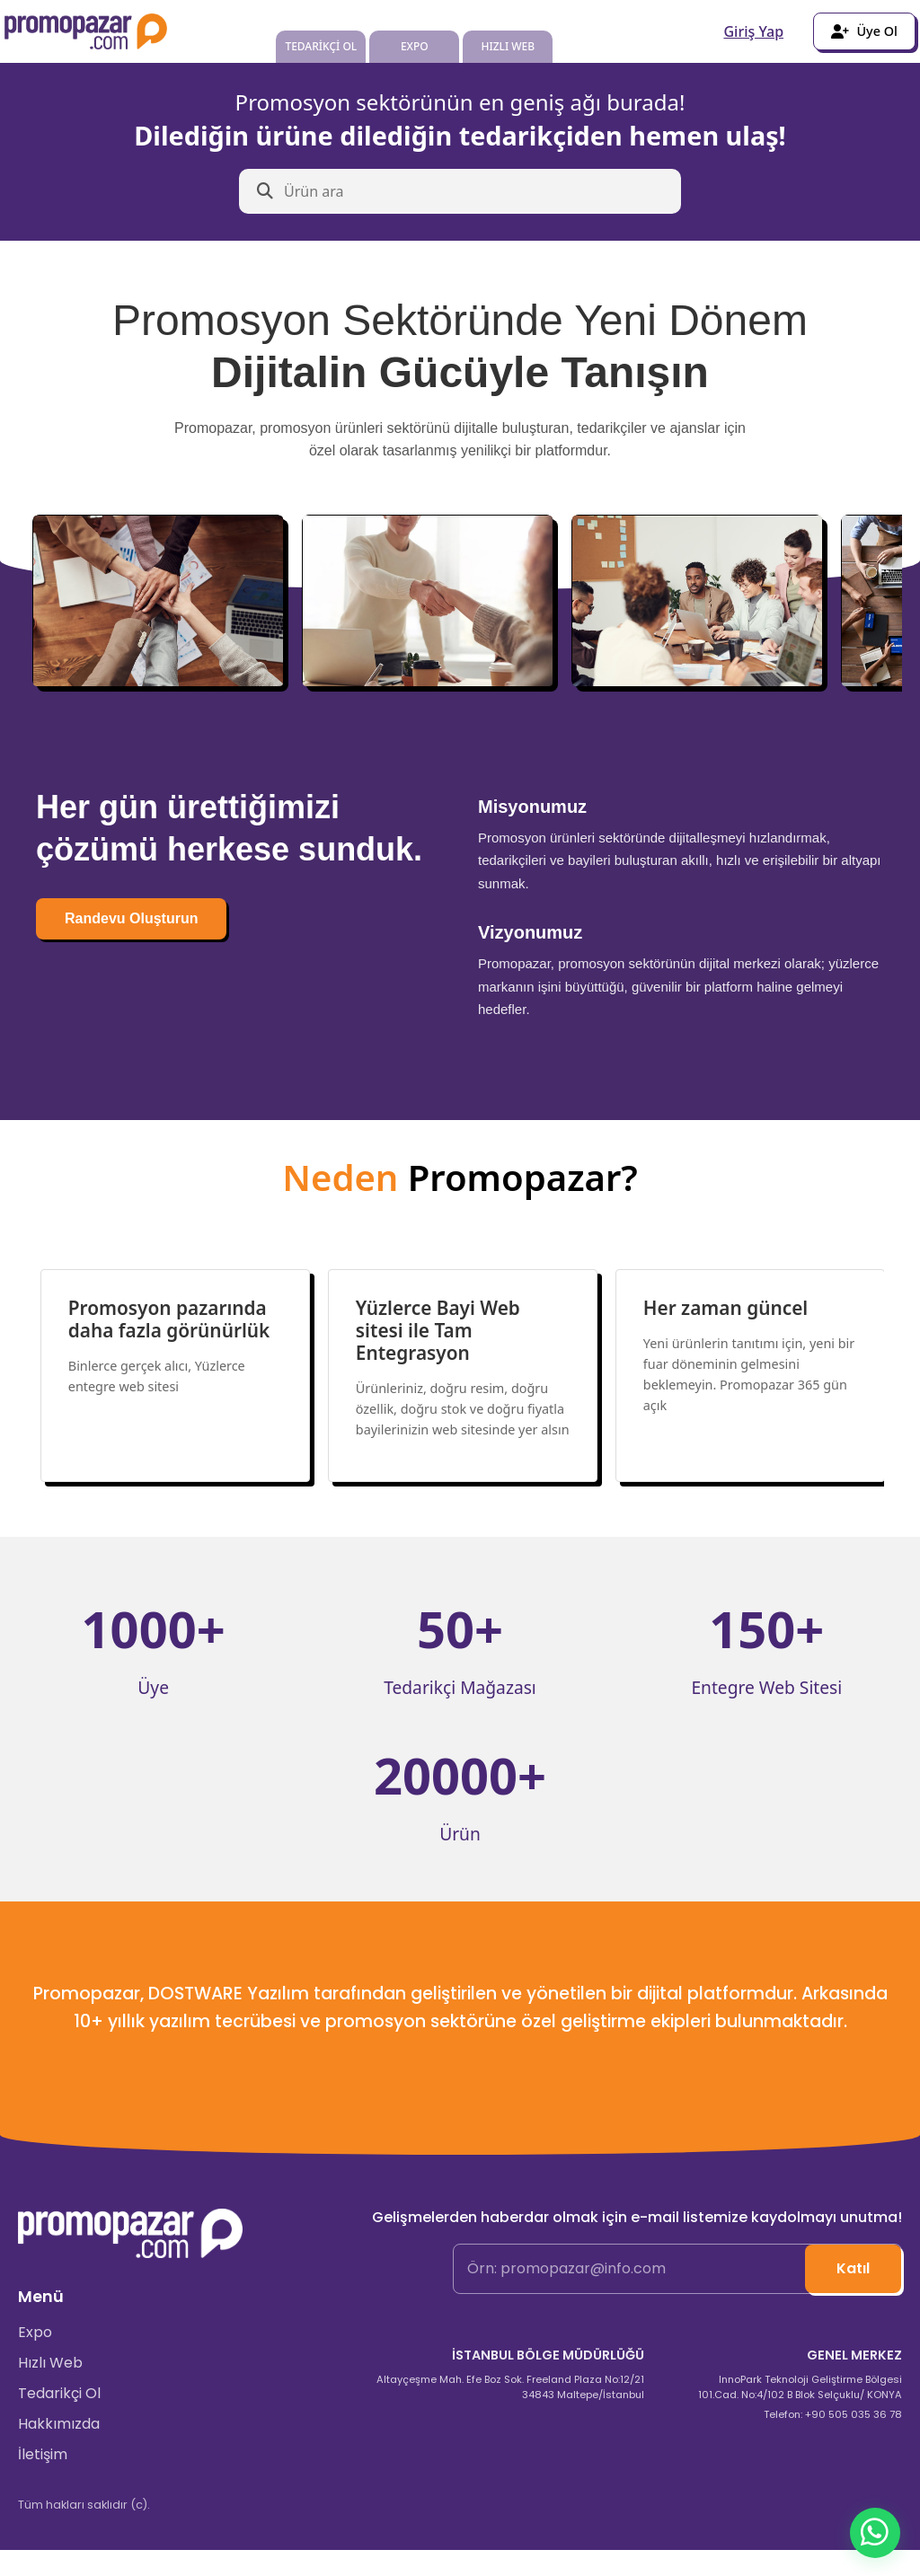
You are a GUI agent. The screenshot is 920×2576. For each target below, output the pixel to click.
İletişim (42, 2481)
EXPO (415, 46)
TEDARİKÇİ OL (321, 46)
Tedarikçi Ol (59, 2420)
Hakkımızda (59, 2450)
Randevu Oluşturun (131, 918)
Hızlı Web (50, 2389)
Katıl (853, 2294)
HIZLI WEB (508, 46)
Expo (35, 2359)
